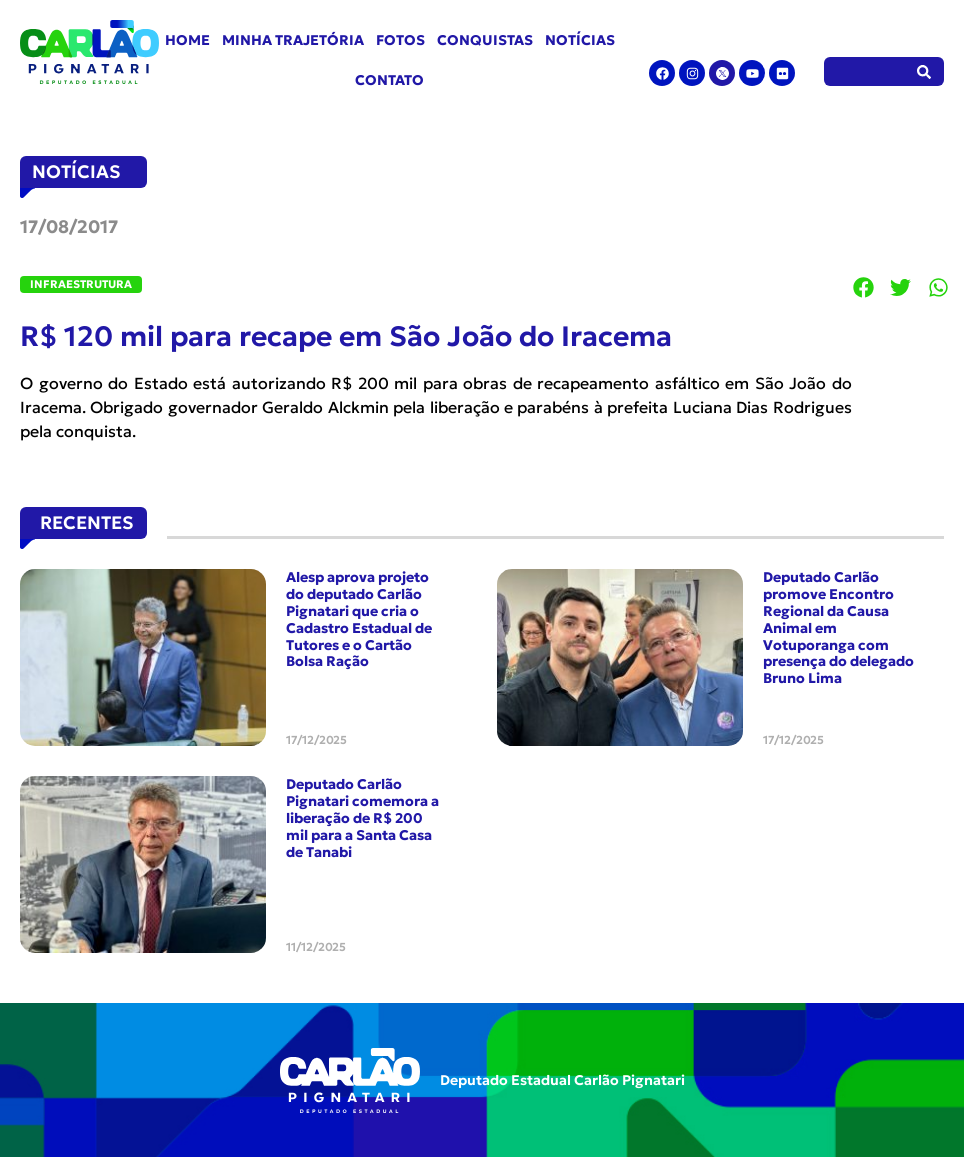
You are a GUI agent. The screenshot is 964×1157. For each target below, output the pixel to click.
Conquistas (485, 40)
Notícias (580, 40)
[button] (864, 288)
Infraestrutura (81, 284)
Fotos (400, 40)
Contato (389, 80)
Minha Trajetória (293, 40)
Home (187, 40)
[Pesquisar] (924, 71)
